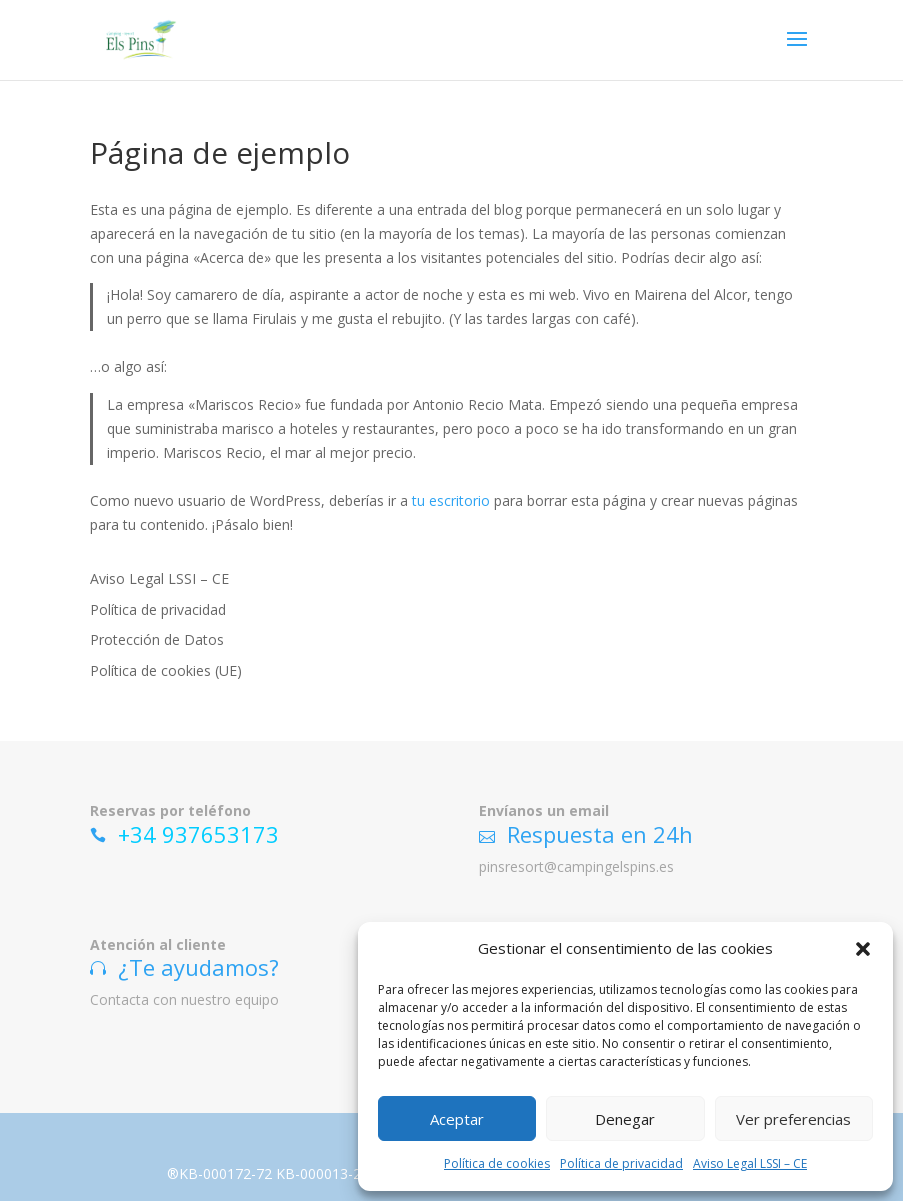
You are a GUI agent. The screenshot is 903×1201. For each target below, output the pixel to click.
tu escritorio (451, 500)
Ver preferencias (793, 1119)
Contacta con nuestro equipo (184, 999)
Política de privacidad (621, 1163)
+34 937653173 (198, 834)
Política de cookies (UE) (166, 670)
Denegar (625, 1119)
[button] (863, 949)
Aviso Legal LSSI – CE (750, 1163)
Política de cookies (497, 1163)
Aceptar (457, 1119)
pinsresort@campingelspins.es (576, 866)
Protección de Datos (157, 639)
